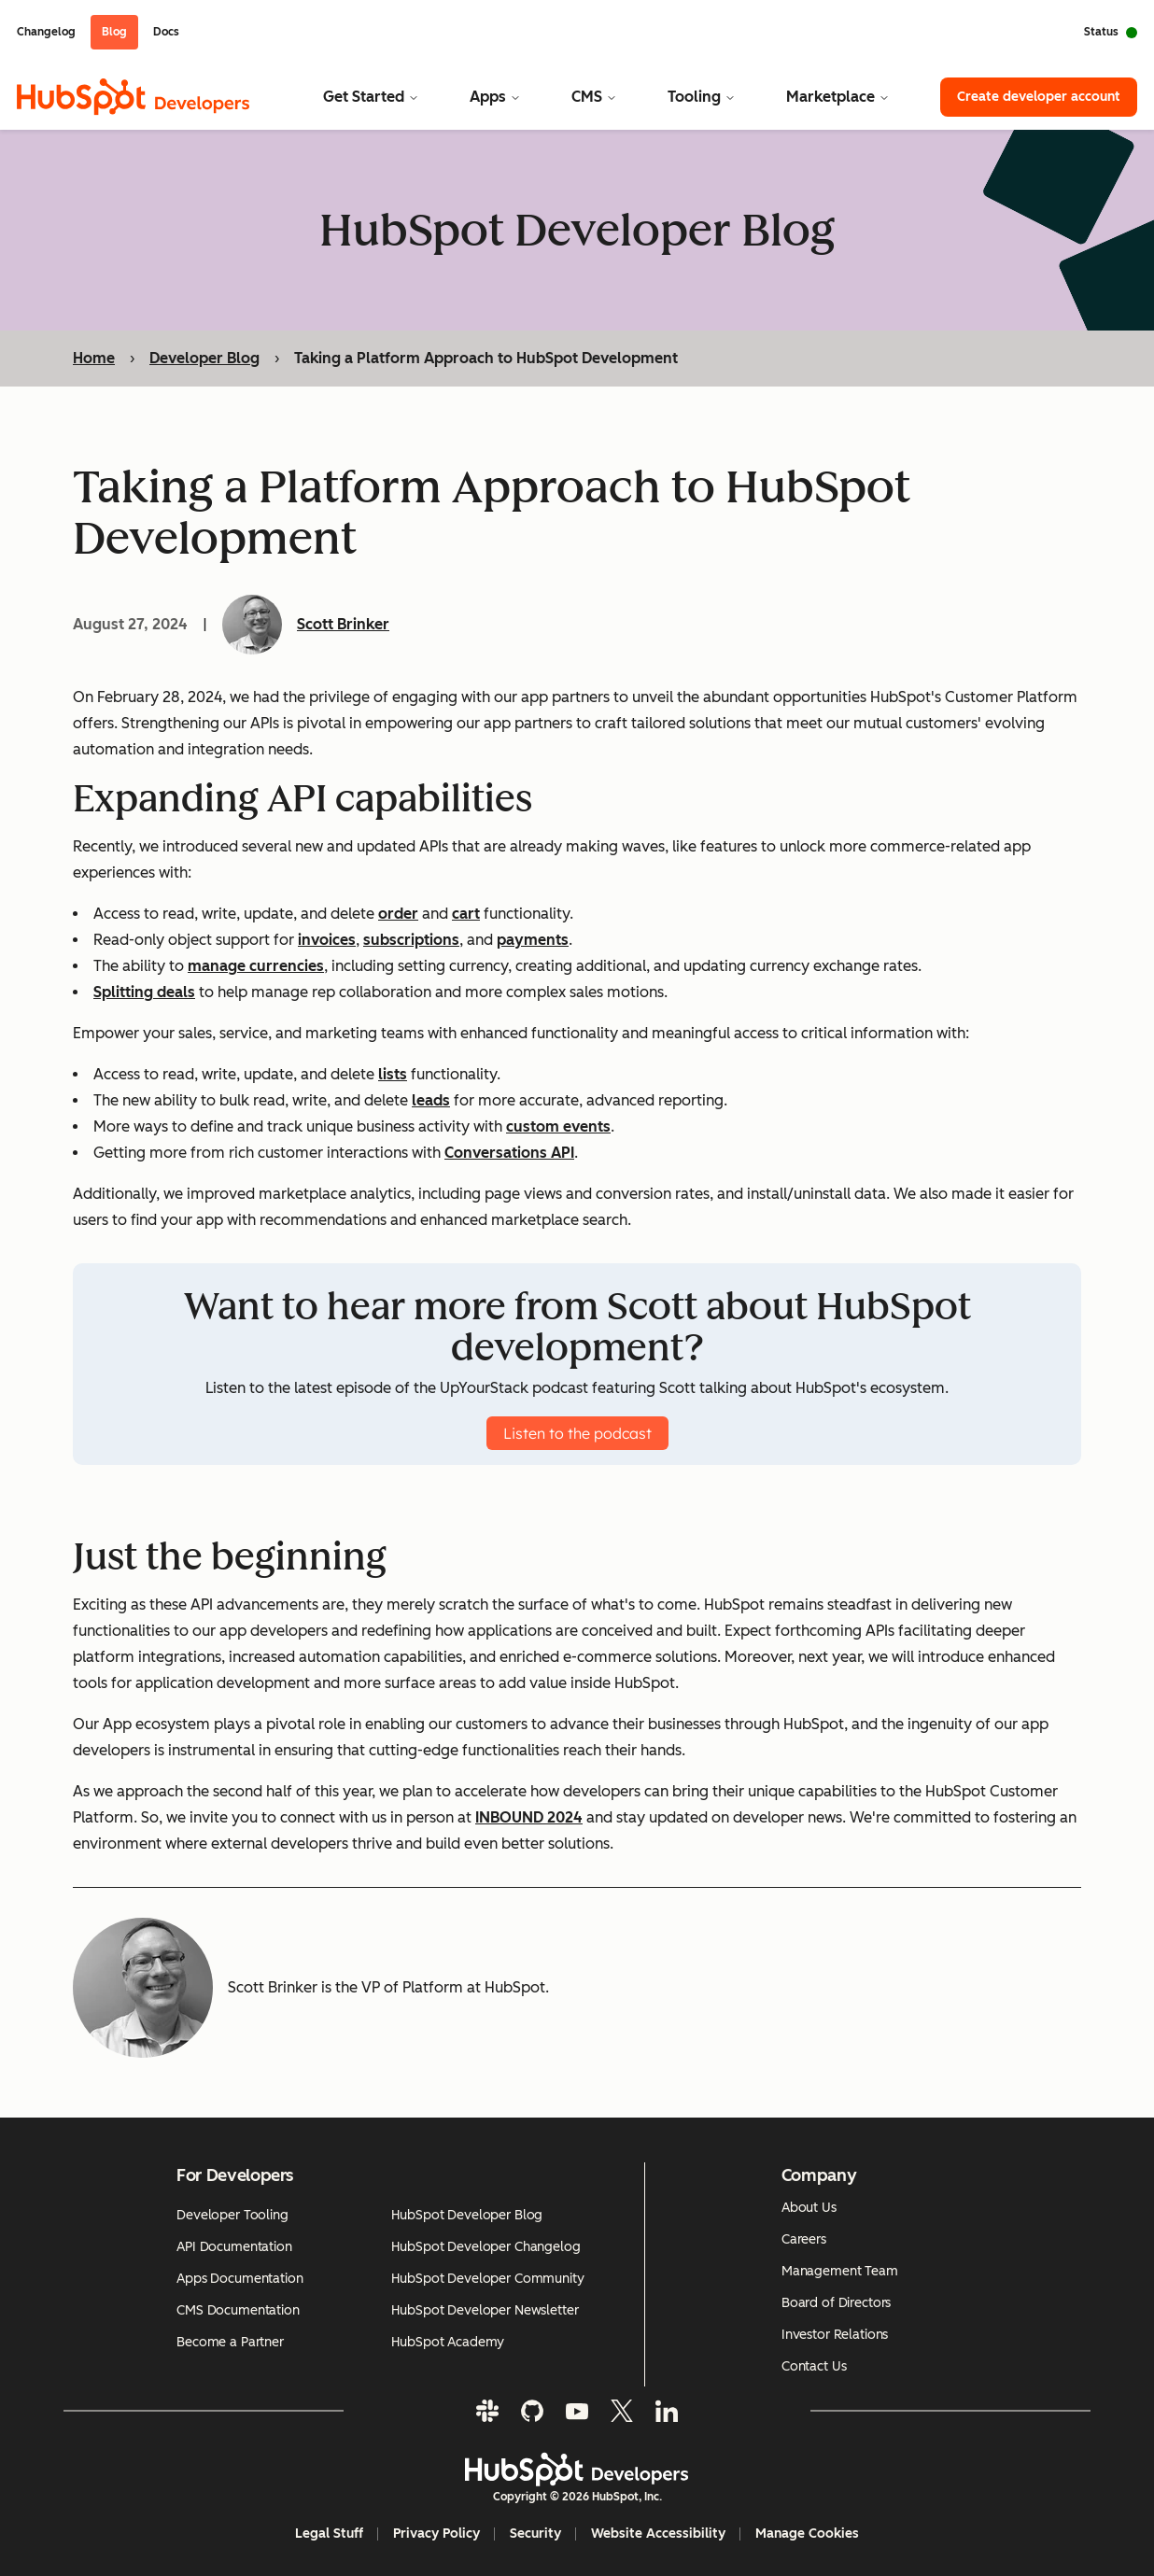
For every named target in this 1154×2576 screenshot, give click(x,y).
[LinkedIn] (667, 2411)
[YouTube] (577, 2411)
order (398, 913)
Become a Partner (230, 2342)
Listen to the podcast (577, 1433)
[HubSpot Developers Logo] (577, 2469)
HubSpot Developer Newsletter (484, 2310)
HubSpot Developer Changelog (485, 2247)
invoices (327, 940)
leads (431, 1100)
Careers (803, 2239)
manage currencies (256, 966)
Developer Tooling (232, 2215)
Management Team (839, 2271)
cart (466, 913)
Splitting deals (144, 992)
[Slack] (487, 2411)
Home (94, 358)
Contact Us (814, 2366)
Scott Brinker (343, 624)
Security (535, 2533)
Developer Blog (204, 358)
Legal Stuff (329, 2533)
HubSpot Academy (447, 2342)
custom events (558, 1126)
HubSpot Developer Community (487, 2279)
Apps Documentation (239, 2279)
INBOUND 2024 (529, 1817)
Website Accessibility (658, 2533)
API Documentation (234, 2247)
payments (533, 940)
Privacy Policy (436, 2533)
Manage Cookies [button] (807, 2533)
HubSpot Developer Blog (466, 2215)
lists (392, 1074)
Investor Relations (834, 2335)
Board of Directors (836, 2303)
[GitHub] (532, 2411)
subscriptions (411, 940)
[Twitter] (622, 2411)
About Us (809, 2208)
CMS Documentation (238, 2310)
